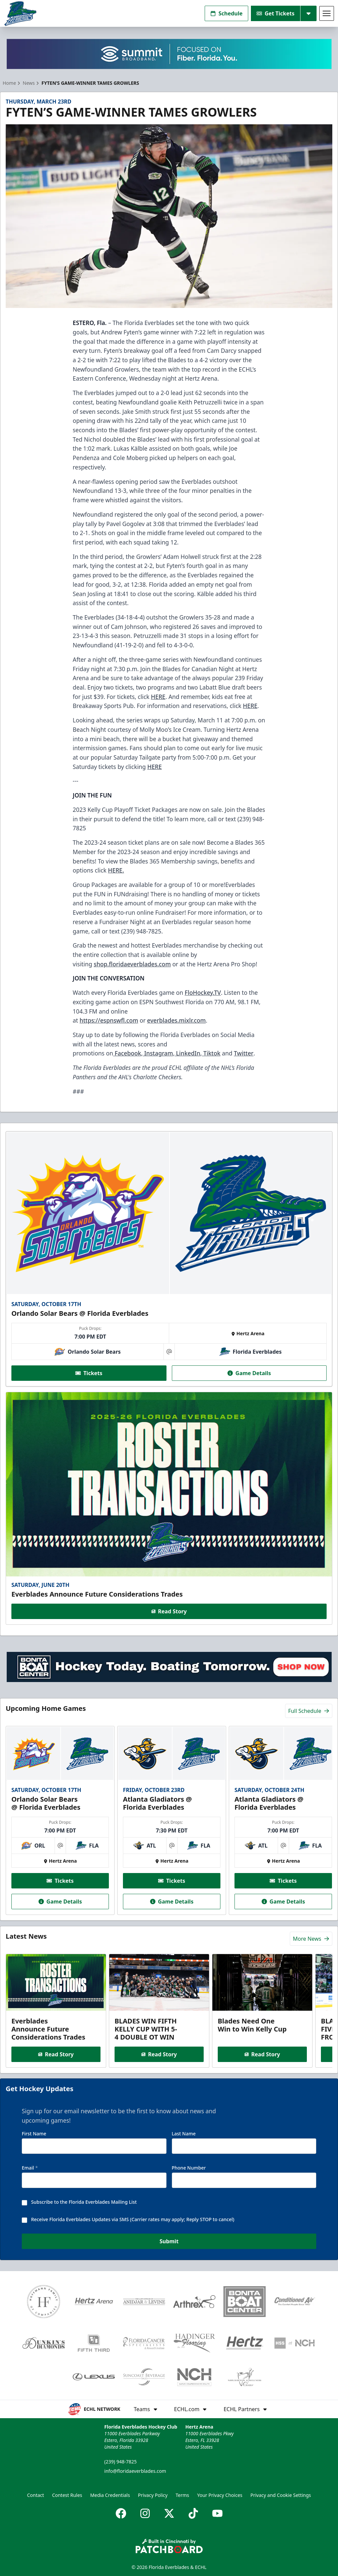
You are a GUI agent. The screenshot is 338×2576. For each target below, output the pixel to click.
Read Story (169, 1611)
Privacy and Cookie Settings (281, 2495)
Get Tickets (275, 13)
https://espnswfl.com (109, 1020)
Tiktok (211, 1053)
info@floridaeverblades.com (135, 2471)
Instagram (158, 1053)
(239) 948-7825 (120, 2461)
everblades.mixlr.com (176, 1020)
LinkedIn (187, 1053)
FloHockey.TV (203, 992)
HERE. (116, 870)
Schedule (226, 13)
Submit (169, 2241)
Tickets (89, 1373)
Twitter (244, 1053)
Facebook (127, 1053)
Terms (182, 2495)
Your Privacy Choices (219, 2495)
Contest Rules (67, 2495)
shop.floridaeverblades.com (132, 964)
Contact (35, 2495)
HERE (158, 697)
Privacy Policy (152, 2495)
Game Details (249, 1373)
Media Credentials (110, 2495)
